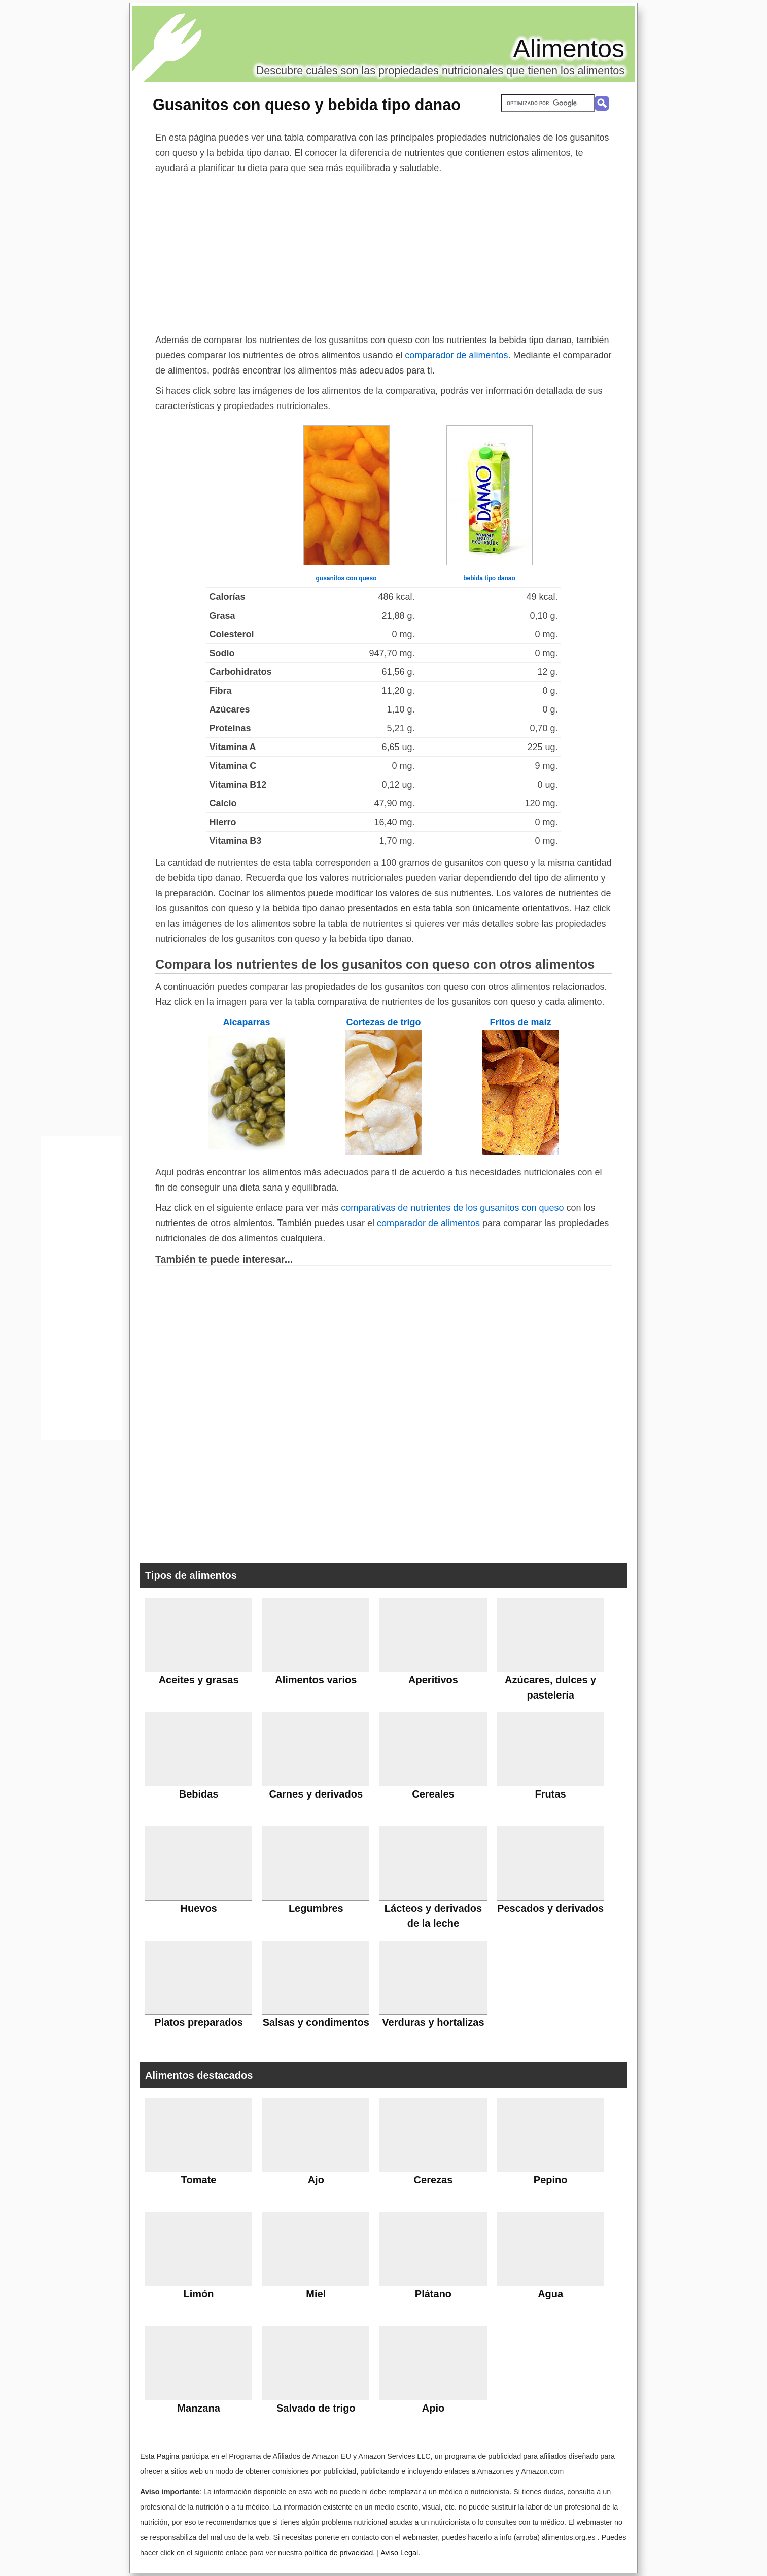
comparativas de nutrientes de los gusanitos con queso (452, 1208)
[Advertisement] (383, 252)
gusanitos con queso (346, 578)
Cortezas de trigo (383, 1022)
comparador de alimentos (456, 355)
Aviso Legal (399, 2553)
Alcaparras (246, 1022)
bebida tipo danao (489, 578)
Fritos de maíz (520, 1022)
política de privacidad (338, 2553)
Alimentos (568, 49)
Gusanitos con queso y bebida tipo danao (307, 104)
